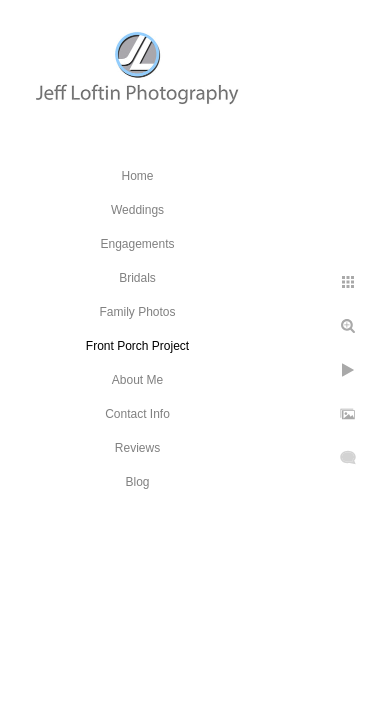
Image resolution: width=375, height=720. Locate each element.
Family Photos (137, 312)
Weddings (137, 210)
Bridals (137, 278)
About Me (137, 380)
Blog (137, 482)
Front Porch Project (137, 346)
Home (137, 176)
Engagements (137, 244)
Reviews (137, 448)
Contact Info (137, 414)
